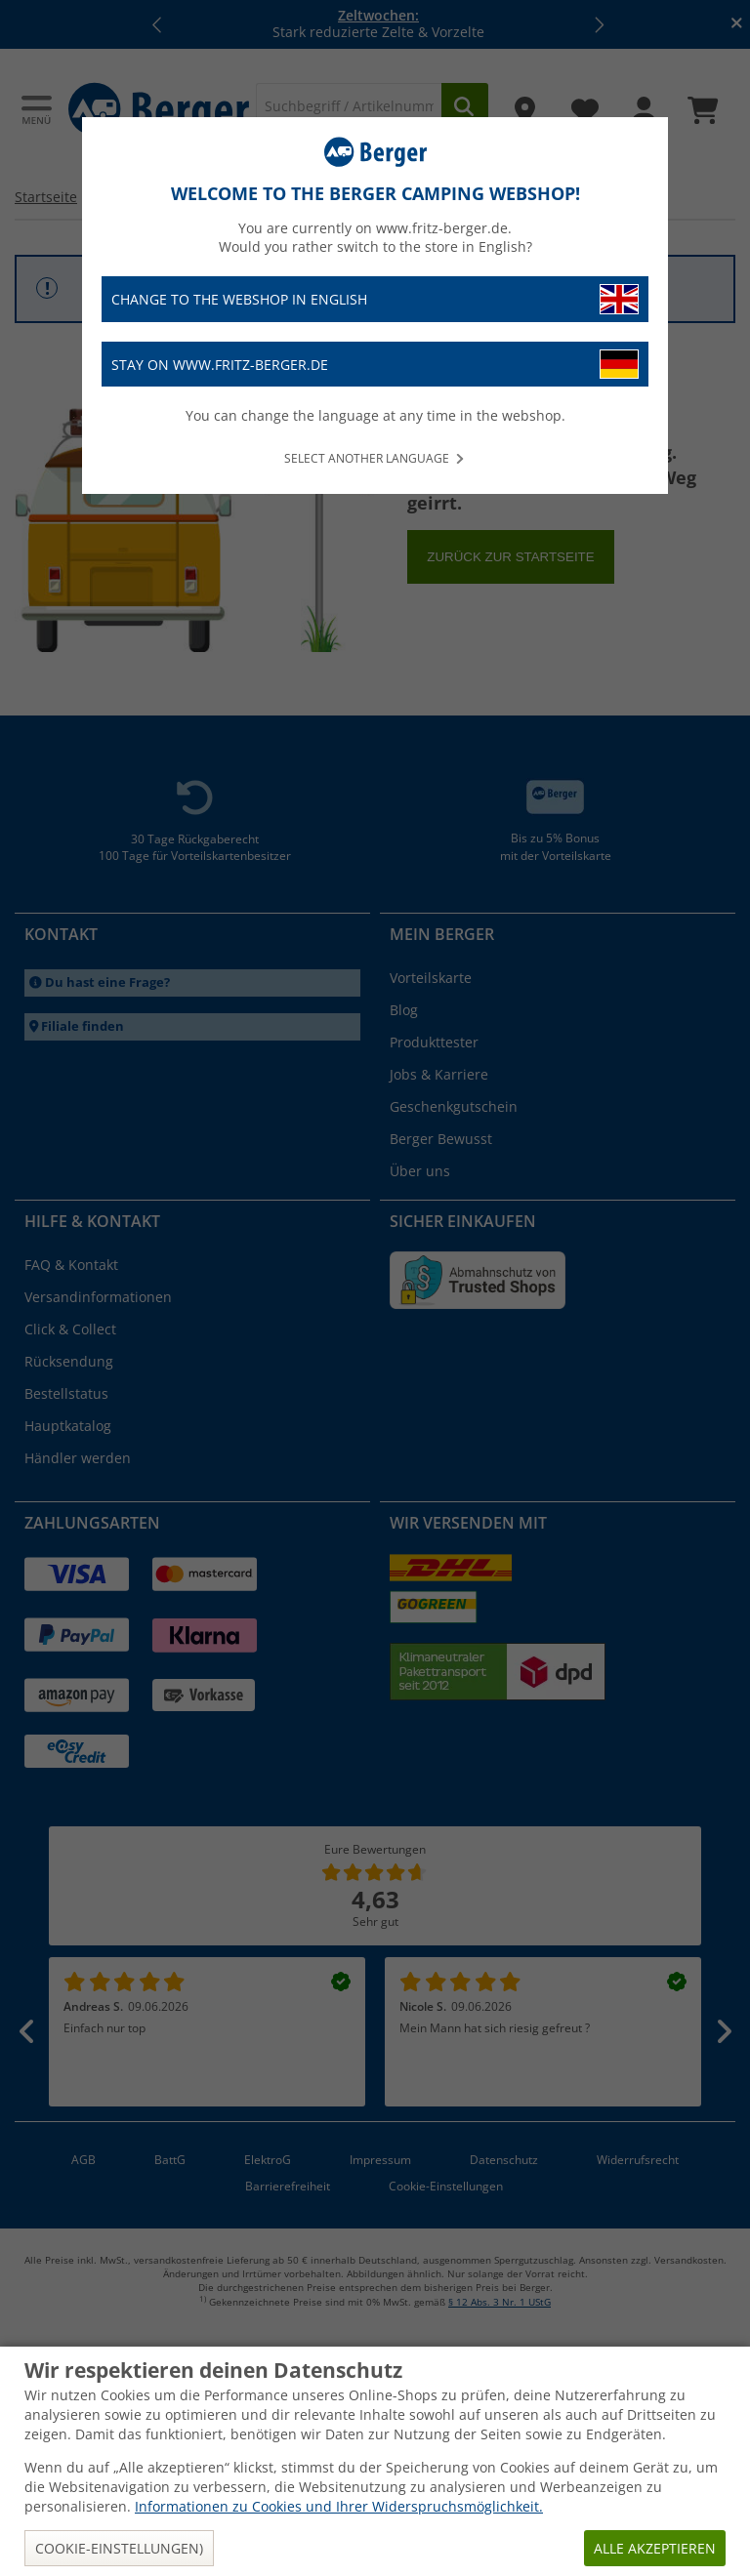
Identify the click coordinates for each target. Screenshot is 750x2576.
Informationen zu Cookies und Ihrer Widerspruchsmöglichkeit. (339, 2506)
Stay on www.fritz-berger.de (375, 364)
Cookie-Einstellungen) (119, 2548)
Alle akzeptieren (655, 2548)
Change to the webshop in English (375, 299)
